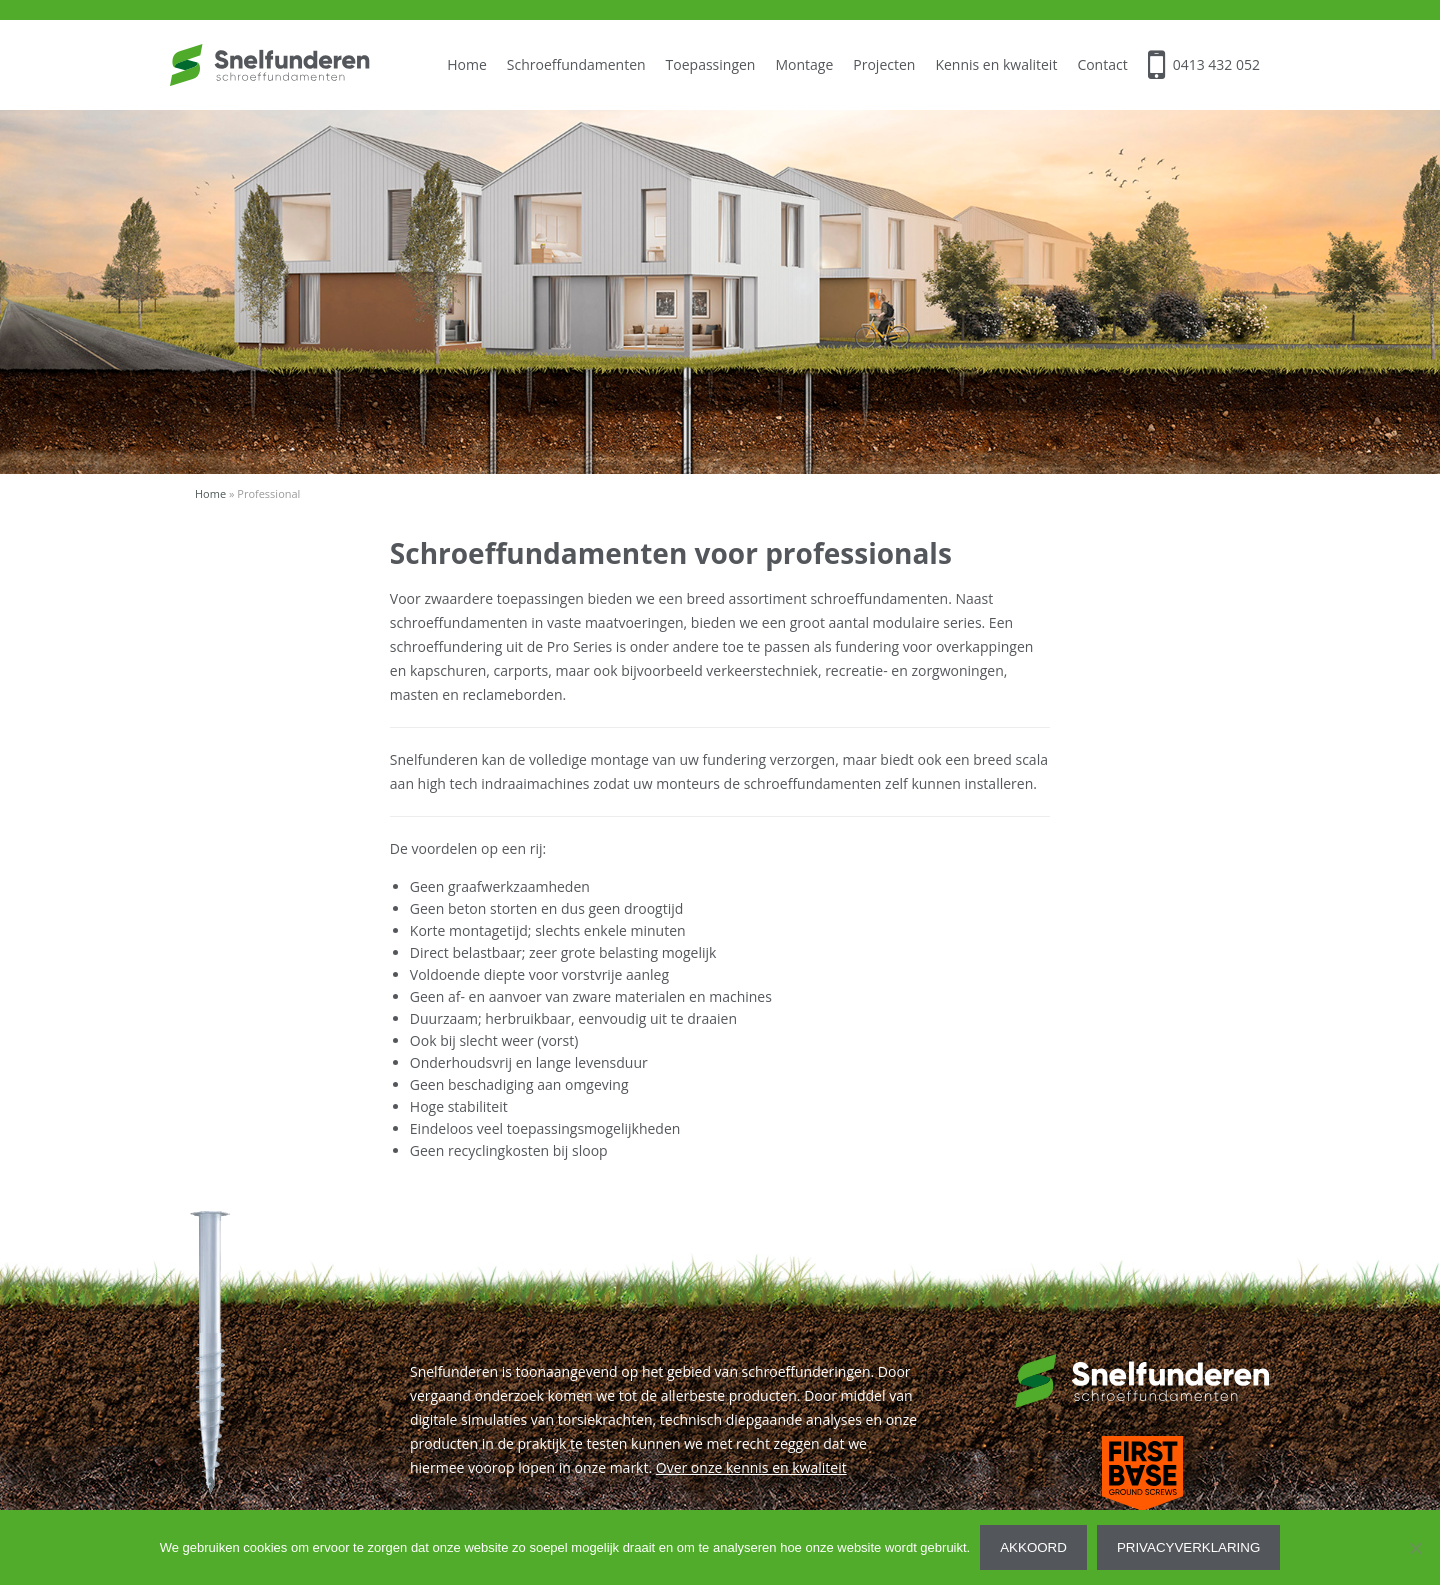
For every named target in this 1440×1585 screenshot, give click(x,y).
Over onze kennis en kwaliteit (751, 1467)
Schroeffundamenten (576, 64)
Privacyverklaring (1188, 1547)
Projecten (884, 64)
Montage (804, 64)
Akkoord (1033, 1547)
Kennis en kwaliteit (996, 64)
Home (467, 64)
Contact (1102, 64)
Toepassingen (711, 64)
